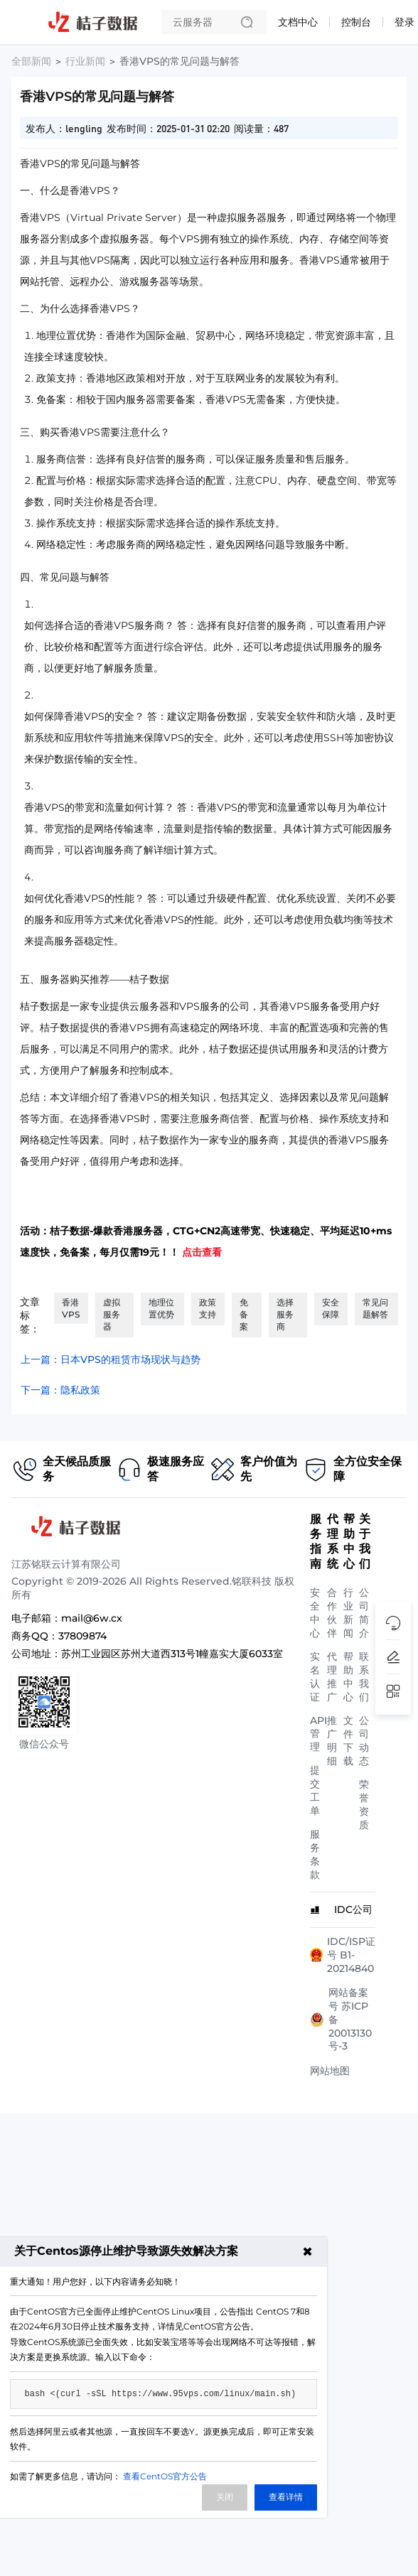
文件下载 (348, 1740)
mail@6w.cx (91, 1618)
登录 (404, 22)
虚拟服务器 (111, 1314)
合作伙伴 (332, 1612)
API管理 (318, 1733)
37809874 (82, 1635)
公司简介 (364, 1612)
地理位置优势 (161, 1308)
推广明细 (332, 1740)
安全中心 (315, 1612)
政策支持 (207, 1308)
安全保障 (330, 1308)
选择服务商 (285, 1314)
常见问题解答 (375, 1308)
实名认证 (315, 1676)
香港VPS (71, 1308)
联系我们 (364, 1676)
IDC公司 (353, 1909)
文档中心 (298, 22)
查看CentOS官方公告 (165, 2476)
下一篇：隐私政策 (60, 1390)
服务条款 (315, 1854)
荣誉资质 (364, 1804)
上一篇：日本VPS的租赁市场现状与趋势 (110, 1359)
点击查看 (202, 1252)
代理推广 (332, 1676)
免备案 (244, 1314)
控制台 (356, 22)
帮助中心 (348, 1676)
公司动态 (364, 1740)
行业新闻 (85, 61)
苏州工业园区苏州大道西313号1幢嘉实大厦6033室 (172, 1653)
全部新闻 (31, 61)
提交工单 (315, 1790)
